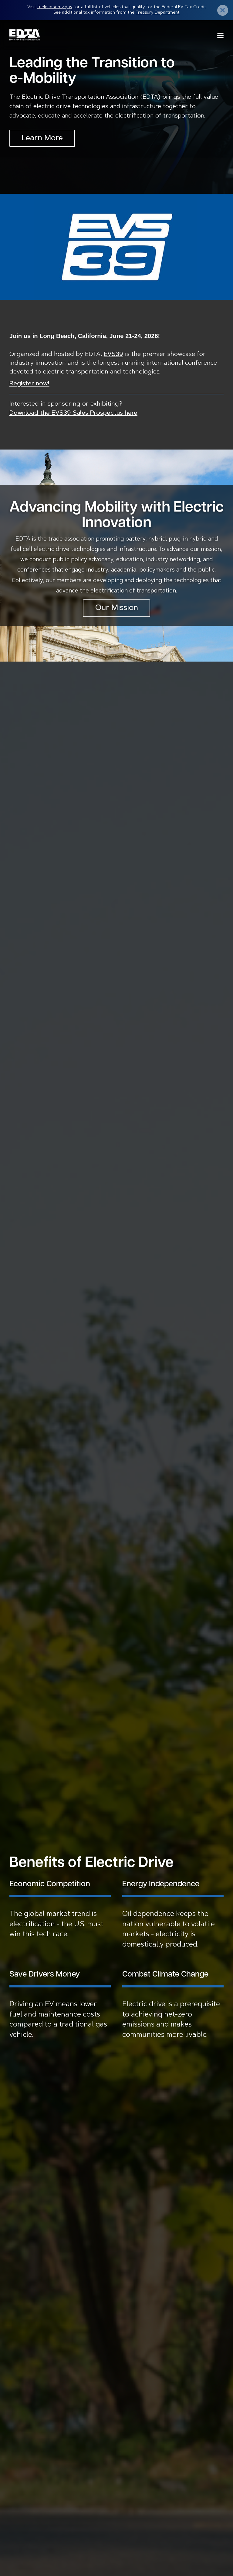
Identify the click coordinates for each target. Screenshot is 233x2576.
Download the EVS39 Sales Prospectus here (73, 413)
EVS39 (113, 354)
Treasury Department (158, 13)
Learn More (42, 138)
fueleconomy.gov (54, 7)
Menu (220, 35)
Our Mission (116, 608)
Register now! (29, 384)
